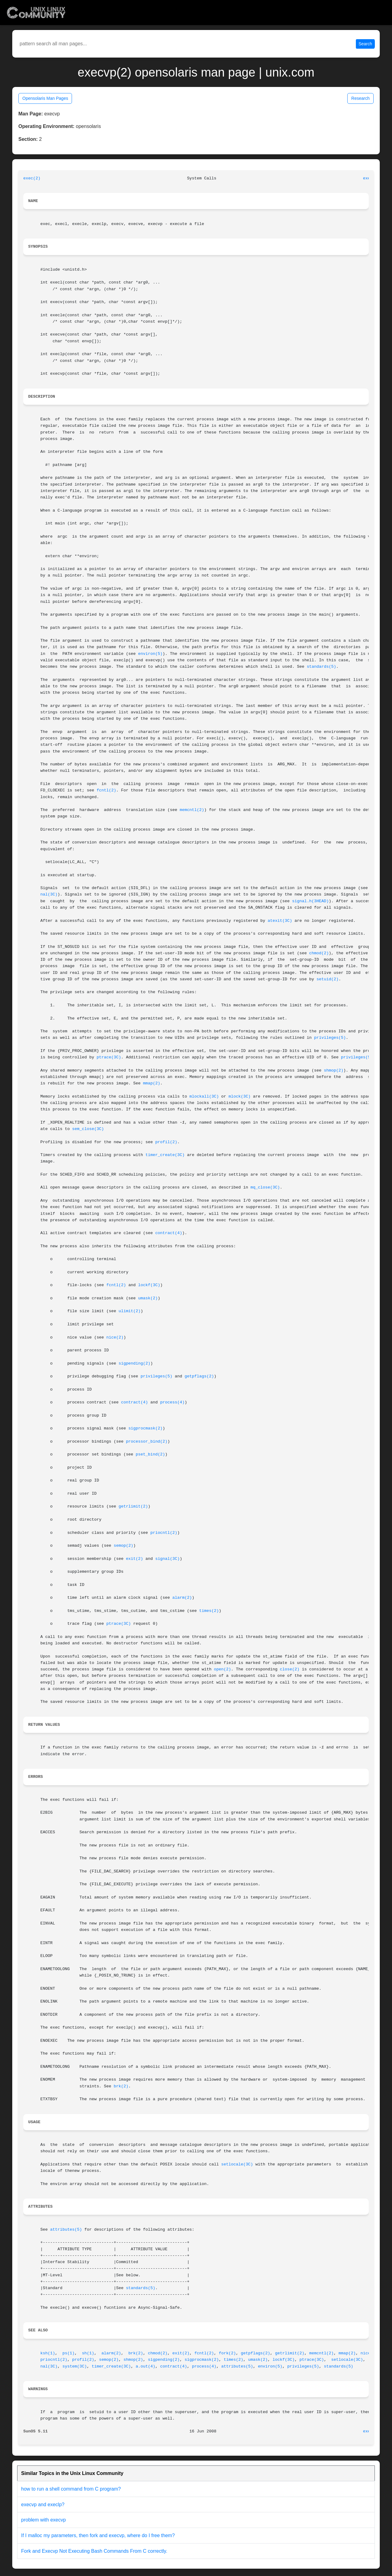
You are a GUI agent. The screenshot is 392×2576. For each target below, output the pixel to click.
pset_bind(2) (150, 1454)
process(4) (172, 1402)
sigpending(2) (134, 1363)
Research (360, 98)
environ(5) (150, 654)
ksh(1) (47, 2353)
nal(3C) (49, 894)
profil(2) (166, 1142)
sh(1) (88, 2353)
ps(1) (68, 2353)
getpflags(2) (199, 1376)
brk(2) (121, 2086)
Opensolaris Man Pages (45, 98)
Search (365, 43)
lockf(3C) (149, 1285)
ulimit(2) (130, 1311)
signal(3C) (167, 1558)
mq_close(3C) (265, 1187)
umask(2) (148, 1298)
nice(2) (114, 1337)
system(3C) (74, 2366)
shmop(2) (333, 1070)
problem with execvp (43, 2519)
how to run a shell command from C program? (71, 2489)
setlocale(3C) (237, 2164)
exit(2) (134, 1558)
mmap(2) (151, 1083)
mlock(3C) (239, 1096)
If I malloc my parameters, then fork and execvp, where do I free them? (98, 2535)
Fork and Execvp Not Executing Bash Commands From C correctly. (94, 2551)
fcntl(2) (106, 790)
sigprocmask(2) (145, 1428)
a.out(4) (145, 2366)
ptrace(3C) (108, 1057)
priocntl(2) (163, 1532)
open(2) (222, 1669)
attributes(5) (66, 2229)
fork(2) (227, 2353)
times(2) (209, 1611)
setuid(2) (328, 979)
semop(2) (123, 1545)
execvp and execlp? (42, 2504)
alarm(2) (182, 1597)
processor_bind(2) (147, 1441)
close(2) (290, 1669)
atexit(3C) (280, 920)
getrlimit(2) (133, 1506)
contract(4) (168, 1233)
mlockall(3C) (204, 1096)
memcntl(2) (192, 810)
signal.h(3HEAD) (310, 901)
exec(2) (31, 178)
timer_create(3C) (165, 1155)
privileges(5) (330, 1037)
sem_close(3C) (88, 1129)
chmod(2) (319, 953)
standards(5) (321, 666)
